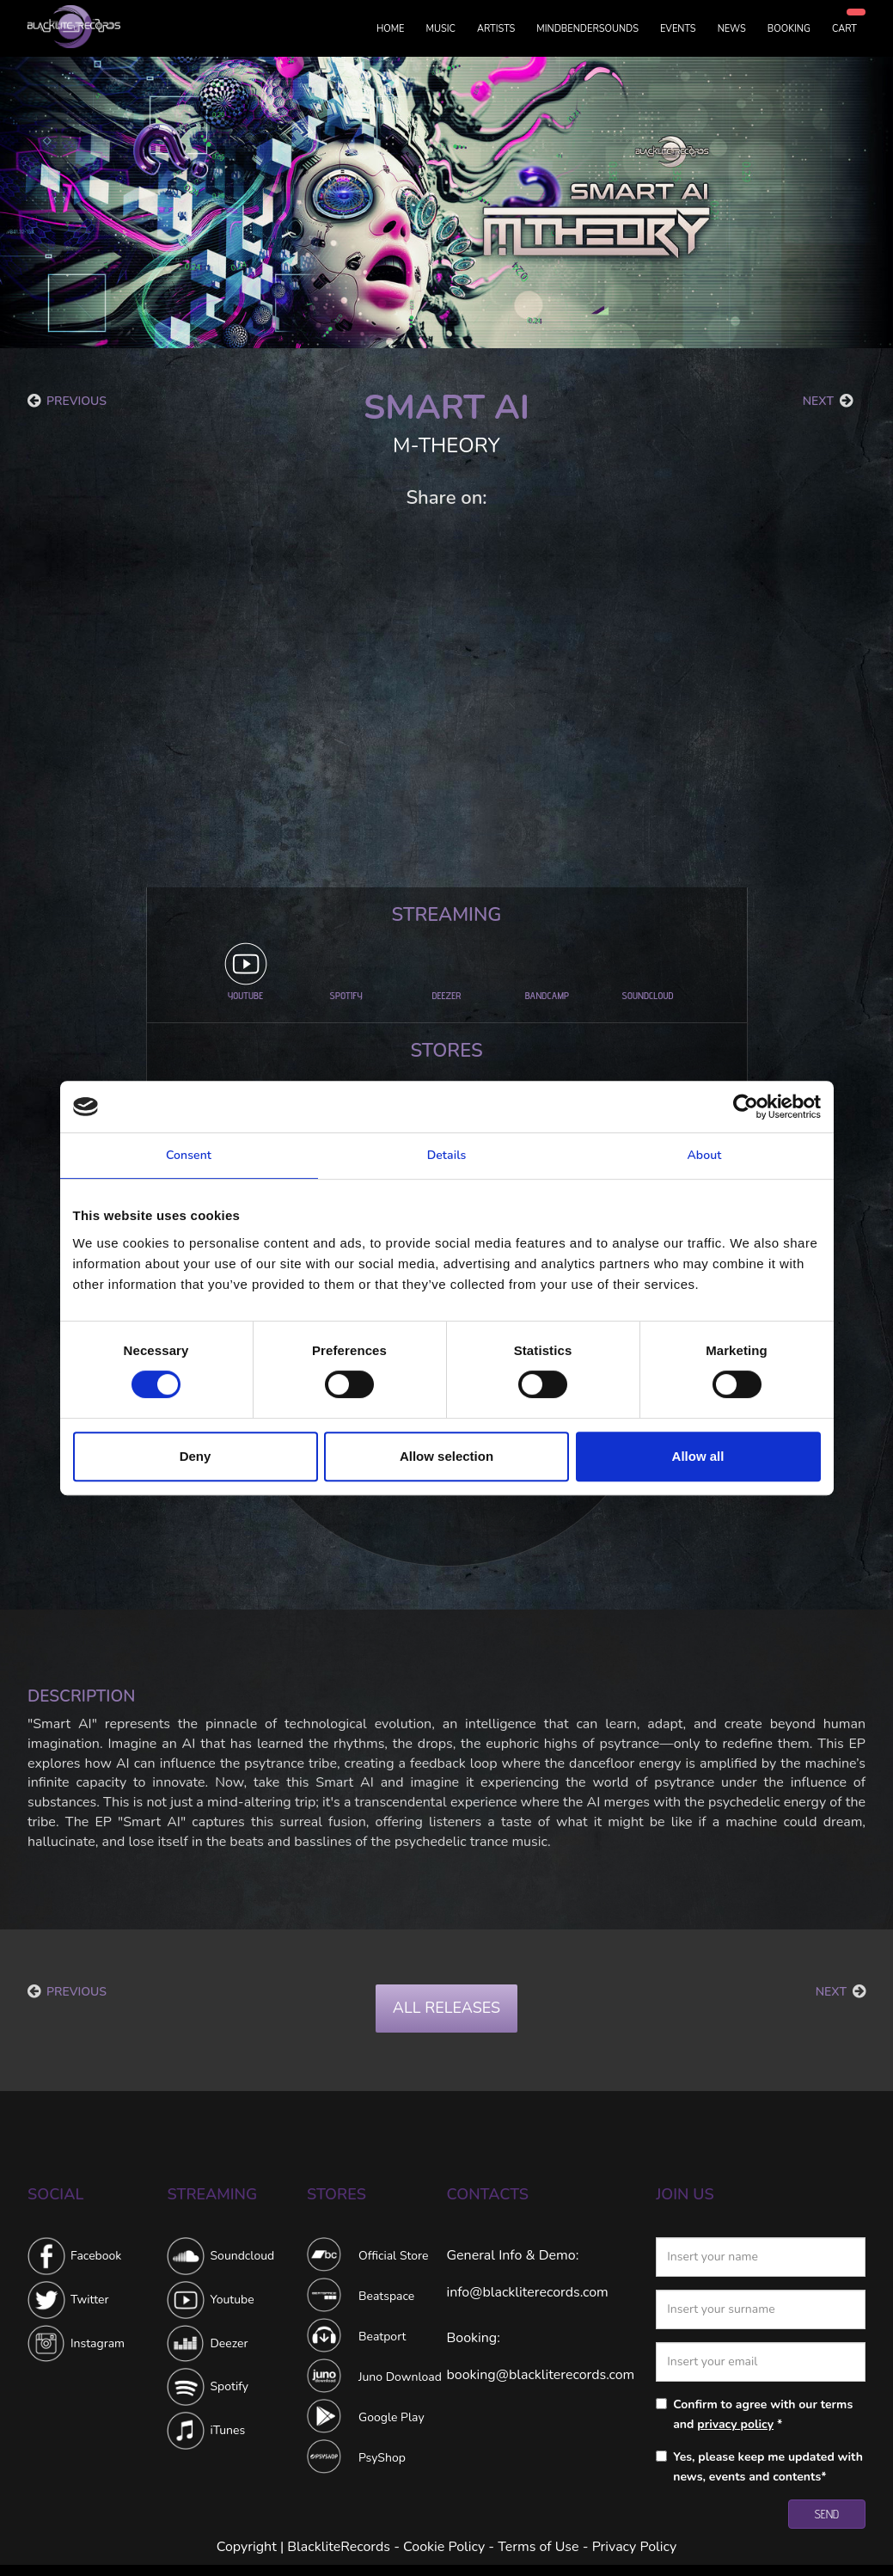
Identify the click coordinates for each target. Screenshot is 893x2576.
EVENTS (678, 28)
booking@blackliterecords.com (540, 2374)
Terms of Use (538, 2546)
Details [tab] (447, 1155)
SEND (827, 2514)
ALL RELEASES (446, 2007)
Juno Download (400, 2377)
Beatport (382, 2336)
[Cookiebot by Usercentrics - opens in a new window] (745, 1106)
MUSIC (441, 28)
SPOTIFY (345, 995)
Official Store (393, 2256)
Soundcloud (242, 2256)
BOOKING (789, 28)
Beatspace (386, 2296)
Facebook (95, 2256)
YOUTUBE (245, 995)
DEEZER (447, 995)
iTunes (227, 2430)
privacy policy (735, 2424)
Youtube (232, 2299)
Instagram (97, 2343)
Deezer (229, 2343)
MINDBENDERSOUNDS (587, 28)
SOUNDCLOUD (647, 995)
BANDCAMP (547, 995)
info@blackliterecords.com (527, 2292)
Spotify (229, 2386)
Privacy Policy (634, 2546)
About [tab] (704, 1155)
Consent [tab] (188, 1155)
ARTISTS (496, 28)
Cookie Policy (444, 2546)
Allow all (698, 1456)
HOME (390, 28)
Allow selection (446, 1456)
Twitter (89, 2299)
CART (844, 28)
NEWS (732, 28)
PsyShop (382, 2458)
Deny (195, 1456)
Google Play (391, 2417)
